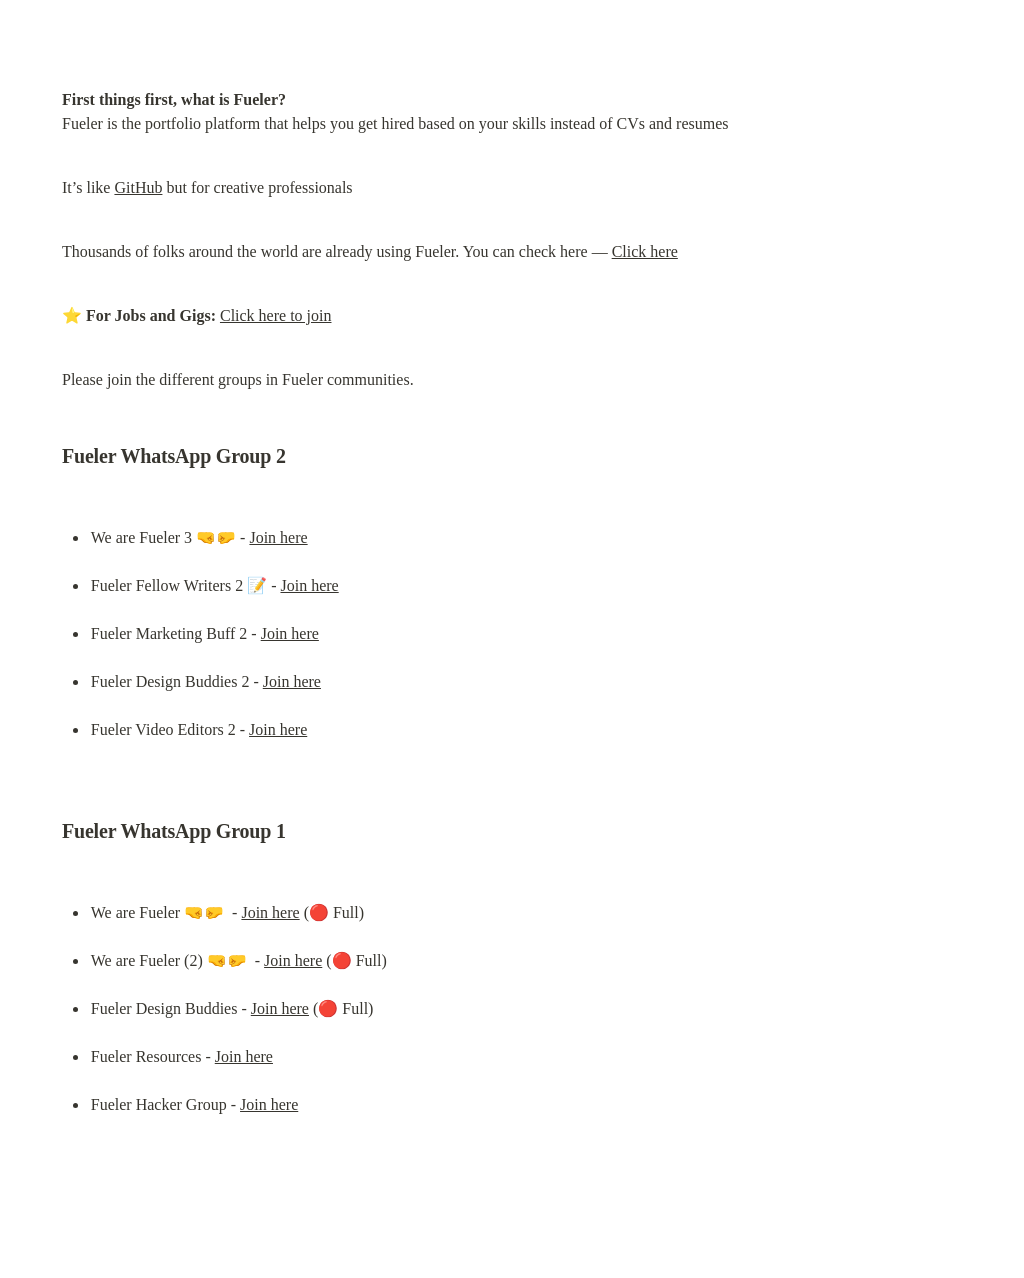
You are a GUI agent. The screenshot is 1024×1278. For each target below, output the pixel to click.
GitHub (138, 187)
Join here (278, 537)
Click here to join (276, 315)
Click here (645, 251)
